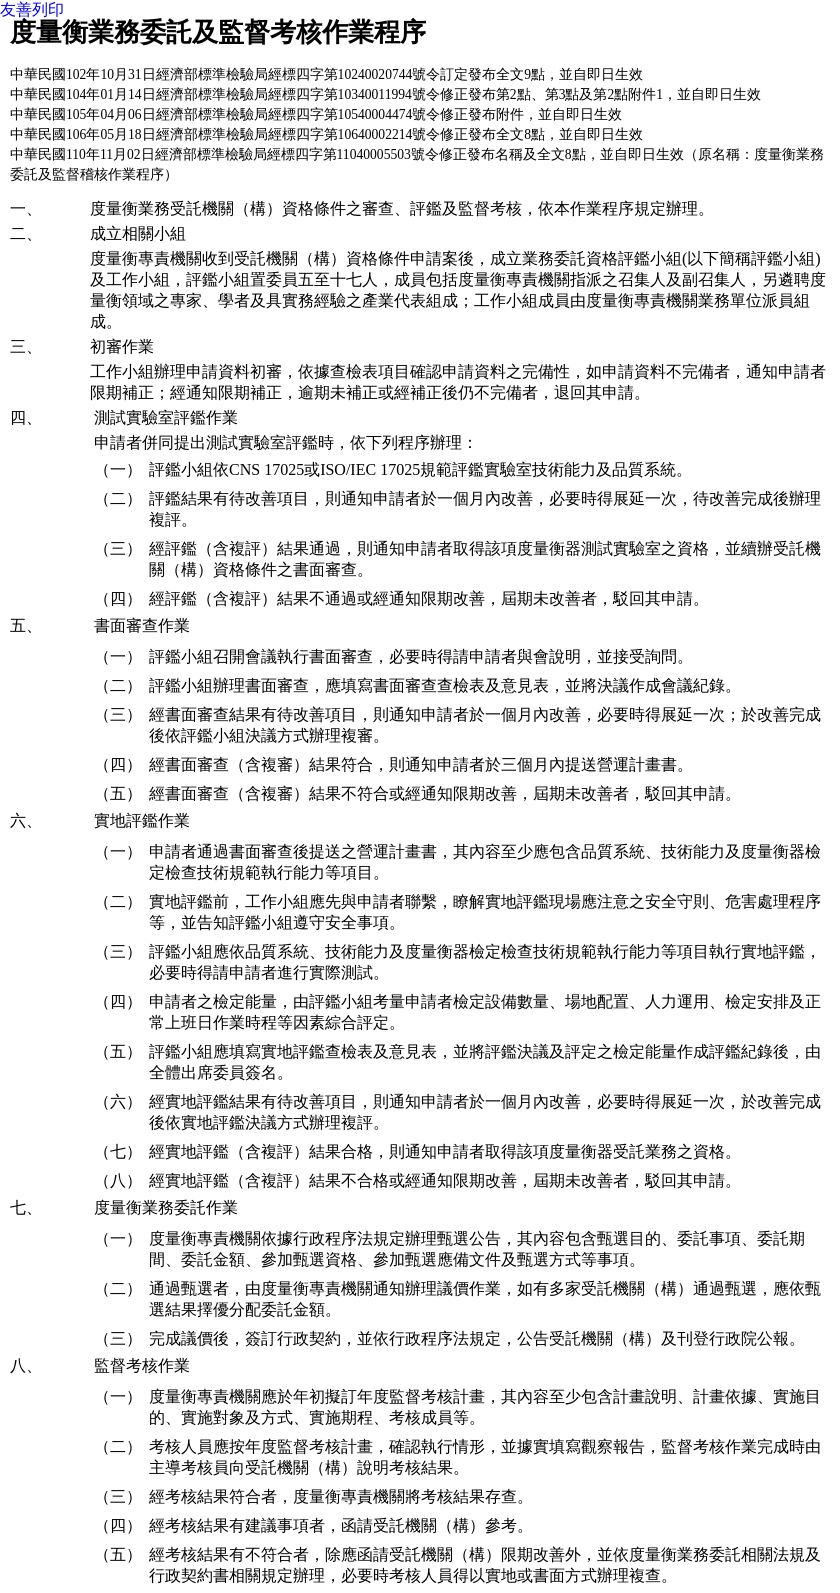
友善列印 (32, 9)
